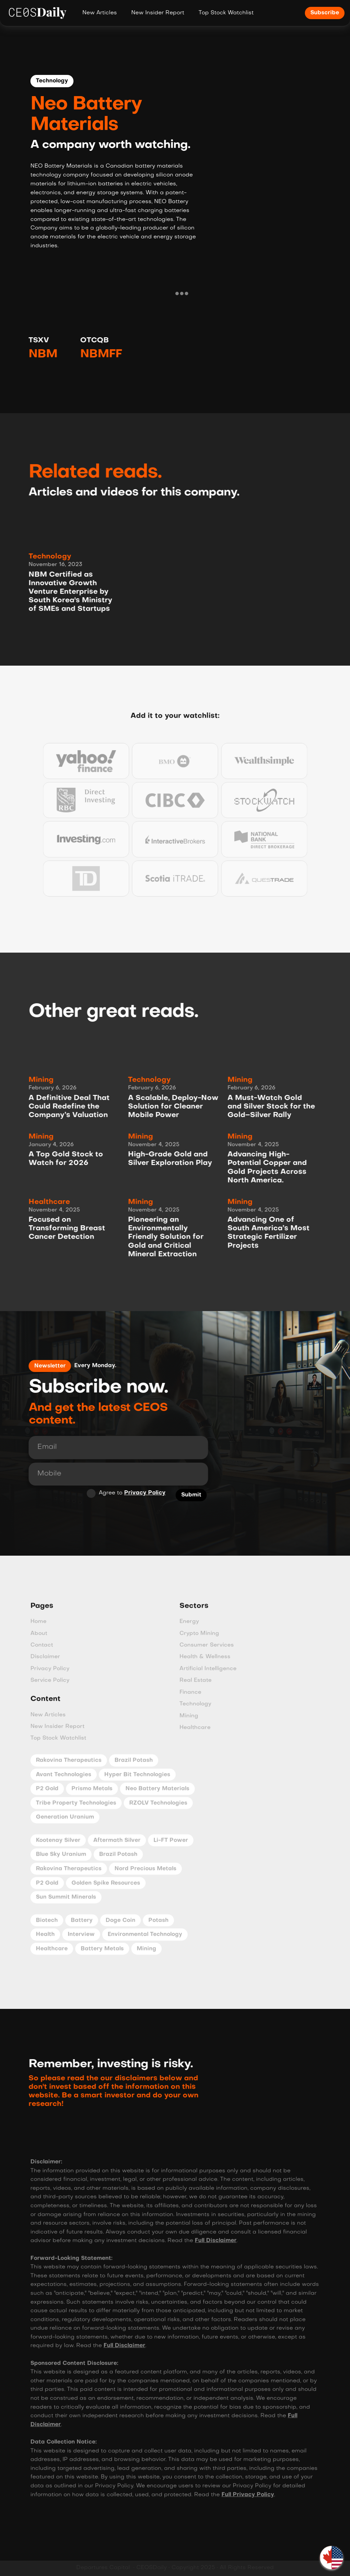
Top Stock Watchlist (226, 13)
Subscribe (324, 13)
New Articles (99, 13)
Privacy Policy (138, 1493)
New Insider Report (157, 13)
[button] (331, 2557)
